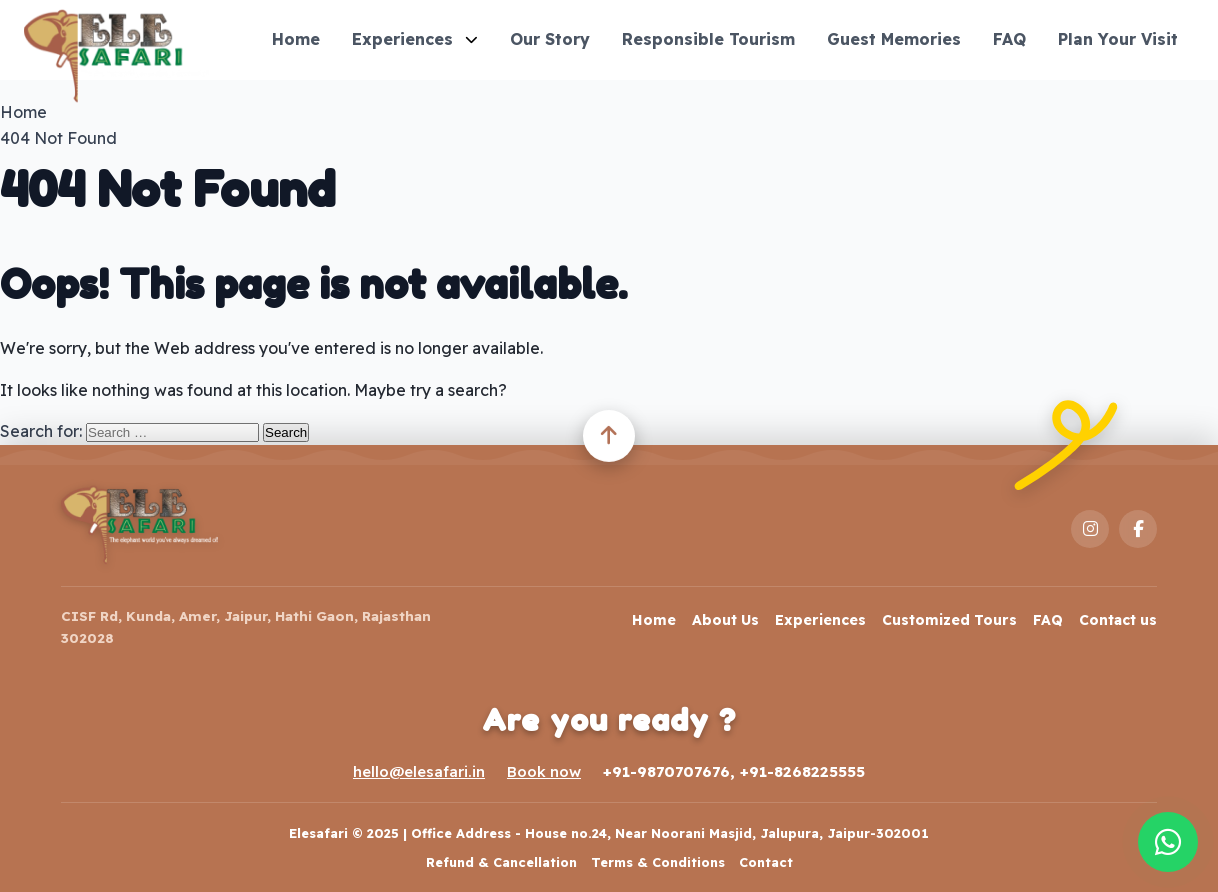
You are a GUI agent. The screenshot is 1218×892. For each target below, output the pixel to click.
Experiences (415, 39)
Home (296, 39)
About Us (725, 620)
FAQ (1009, 39)
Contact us (1118, 620)
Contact (766, 862)
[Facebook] (1138, 529)
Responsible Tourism (708, 39)
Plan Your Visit (1118, 39)
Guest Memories (894, 39)
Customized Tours (949, 620)
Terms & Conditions (658, 862)
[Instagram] (1090, 529)
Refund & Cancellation (501, 862)
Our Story (550, 39)
